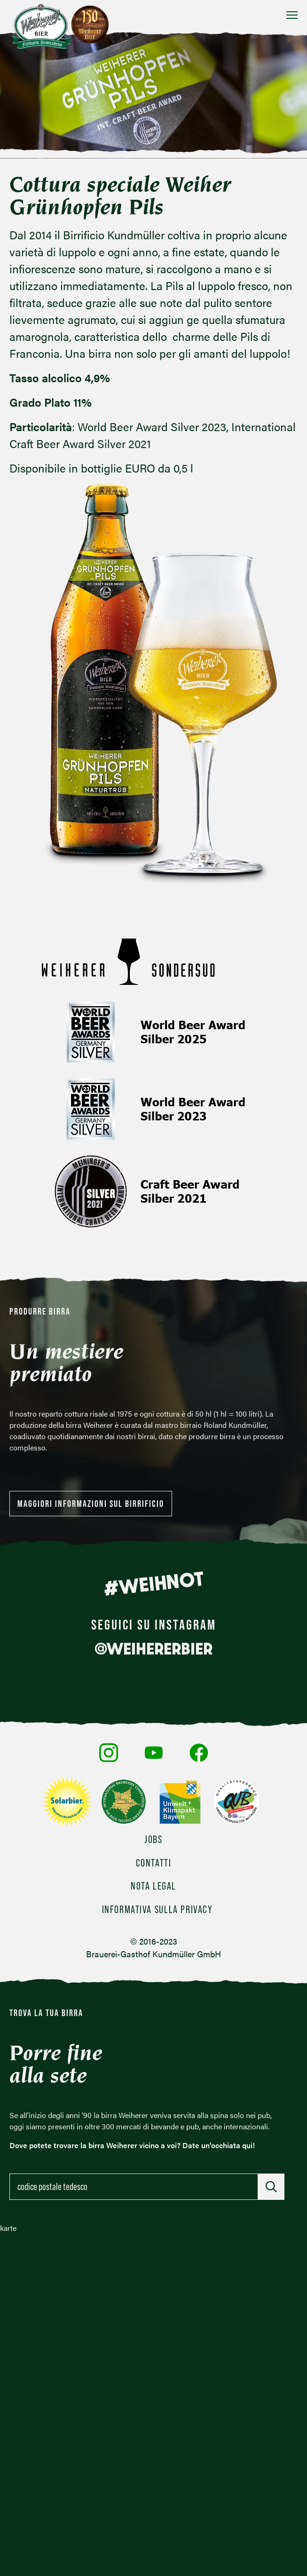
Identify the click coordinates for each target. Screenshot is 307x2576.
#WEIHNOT (153, 1583)
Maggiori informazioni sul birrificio (90, 1503)
